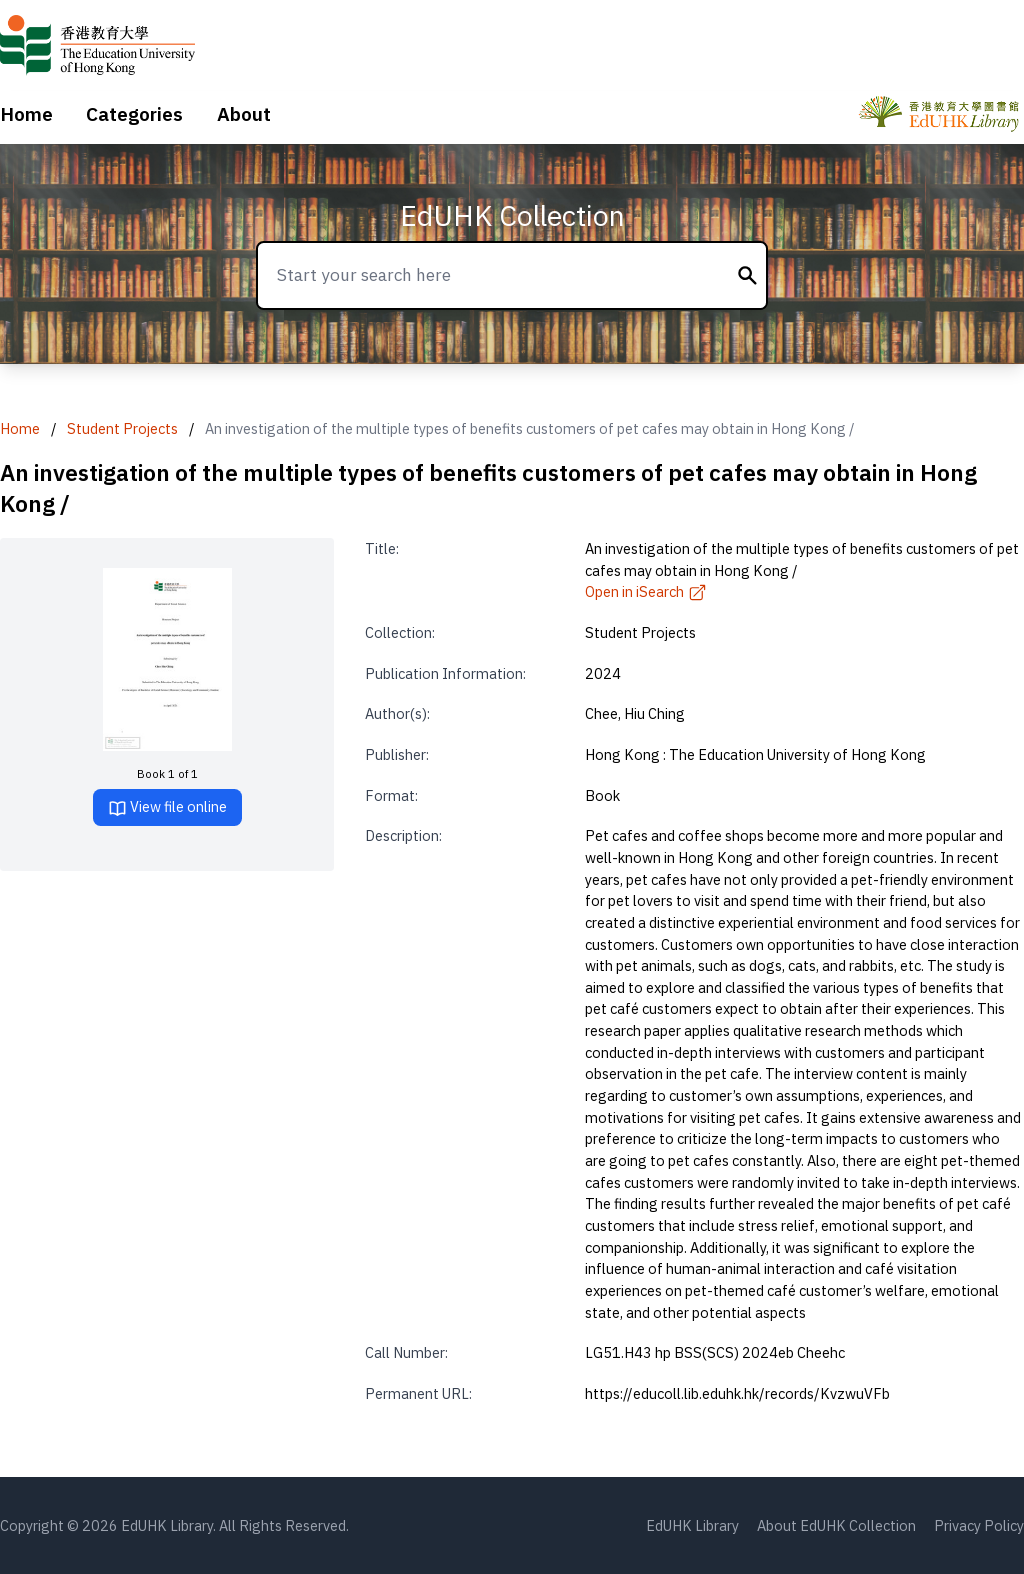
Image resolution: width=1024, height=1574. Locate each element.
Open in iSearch (646, 591)
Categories (134, 114)
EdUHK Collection (512, 215)
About (244, 114)
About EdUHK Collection (836, 1525)
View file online (167, 807)
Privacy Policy (979, 1525)
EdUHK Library (692, 1525)
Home (26, 114)
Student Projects (122, 428)
